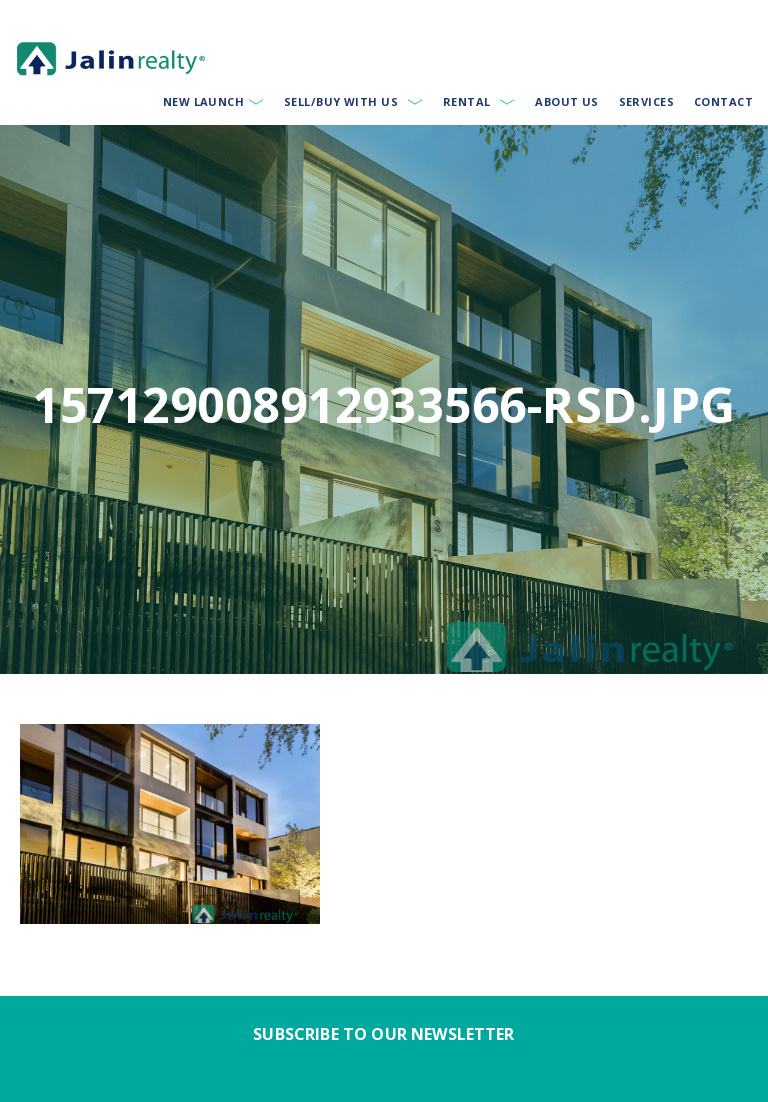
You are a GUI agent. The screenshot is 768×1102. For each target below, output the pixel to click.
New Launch (203, 101)
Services (647, 101)
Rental (467, 101)
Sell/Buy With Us (341, 101)
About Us (567, 101)
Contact (723, 101)
